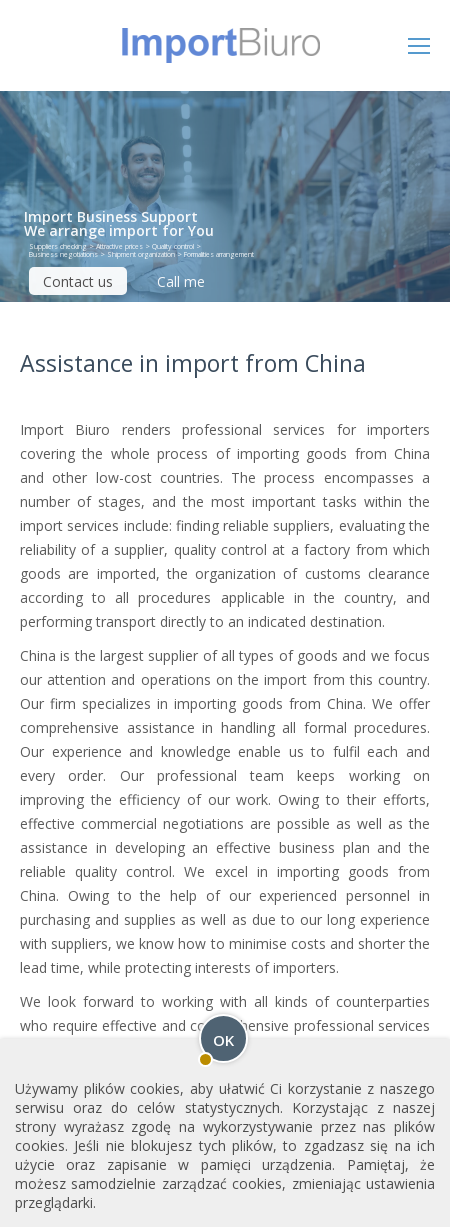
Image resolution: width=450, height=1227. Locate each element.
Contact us (78, 281)
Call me (181, 281)
